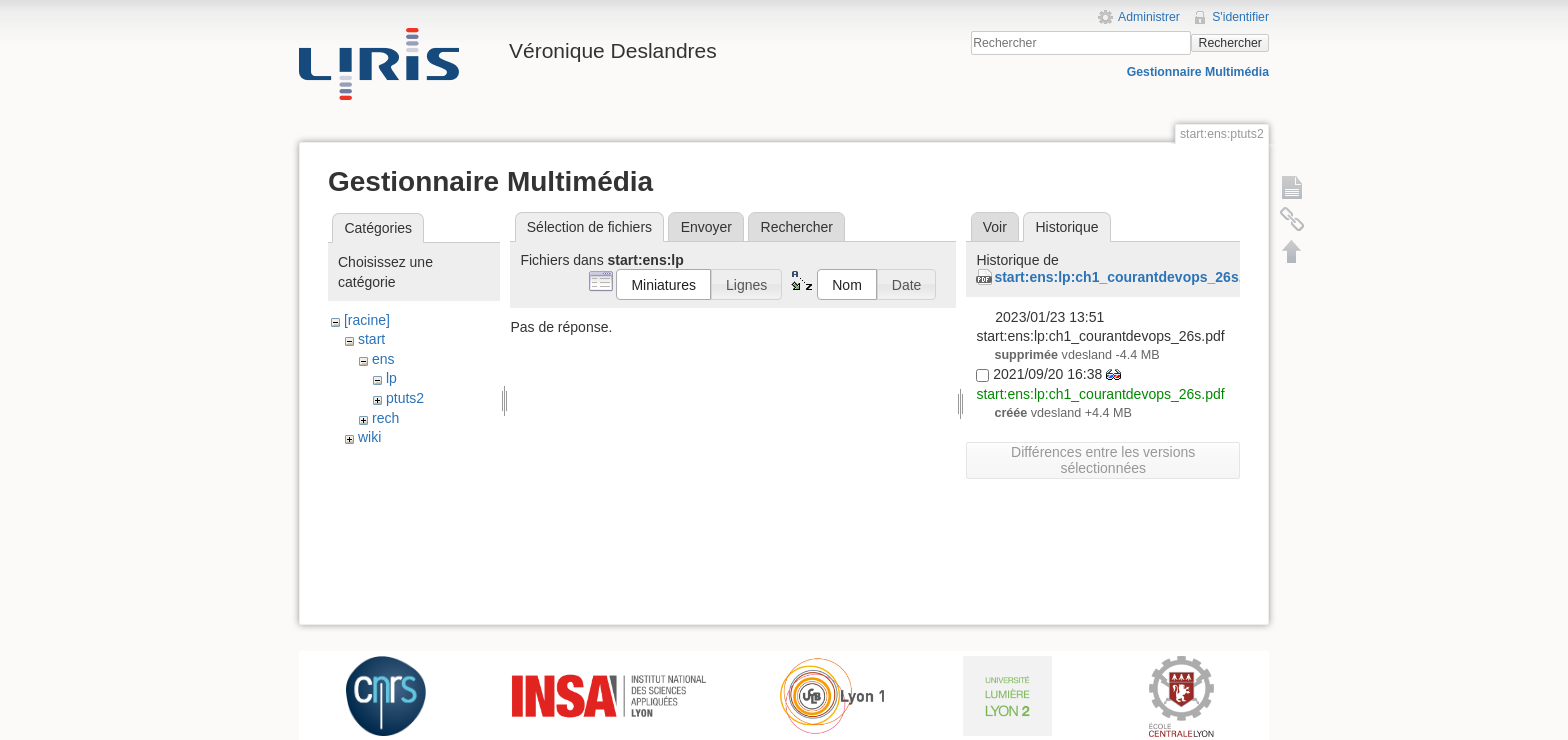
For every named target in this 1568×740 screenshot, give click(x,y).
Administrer (1149, 17)
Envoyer (706, 227)
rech (385, 418)
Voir (995, 227)
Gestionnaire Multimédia (1198, 72)
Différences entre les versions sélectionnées (1103, 460)
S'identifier (1240, 17)
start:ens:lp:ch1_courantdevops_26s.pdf (1129, 277)
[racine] (367, 320)
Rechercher (1230, 43)
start (371, 339)
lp (391, 378)
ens (383, 359)
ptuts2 (405, 398)
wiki (369, 437)
